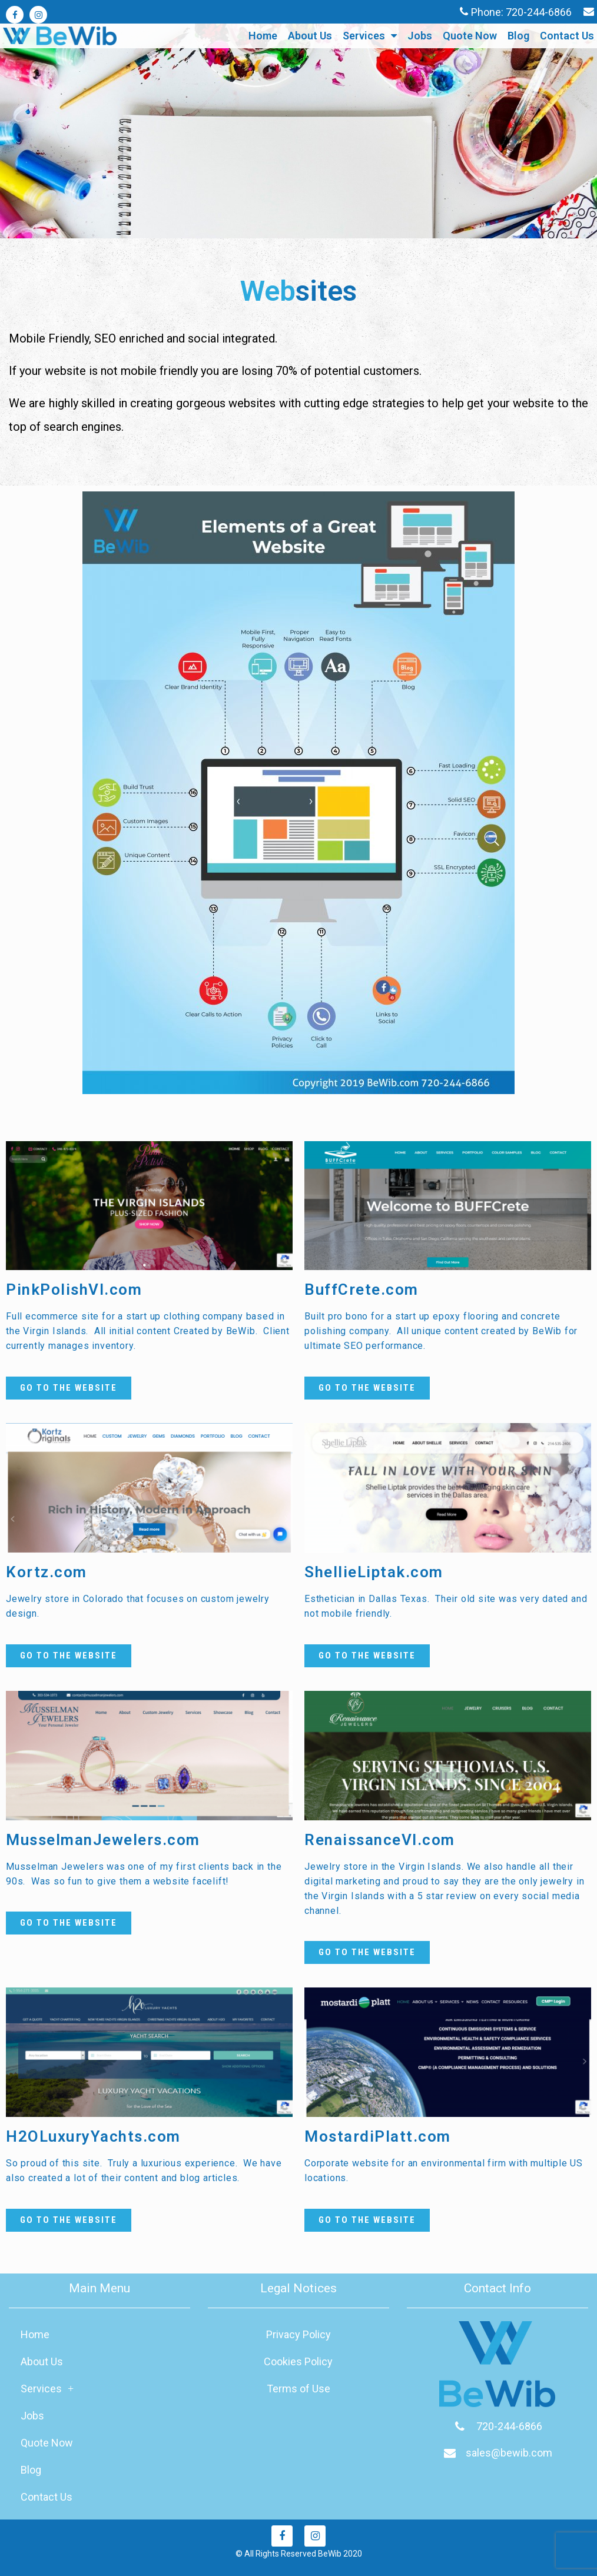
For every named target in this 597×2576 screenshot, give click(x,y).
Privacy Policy (298, 2334)
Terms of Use (298, 2388)
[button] (68, 1388)
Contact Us (567, 36)
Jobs (419, 36)
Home (262, 36)
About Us (310, 36)
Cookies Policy (298, 2361)
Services (370, 36)
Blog (518, 36)
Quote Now (470, 36)
